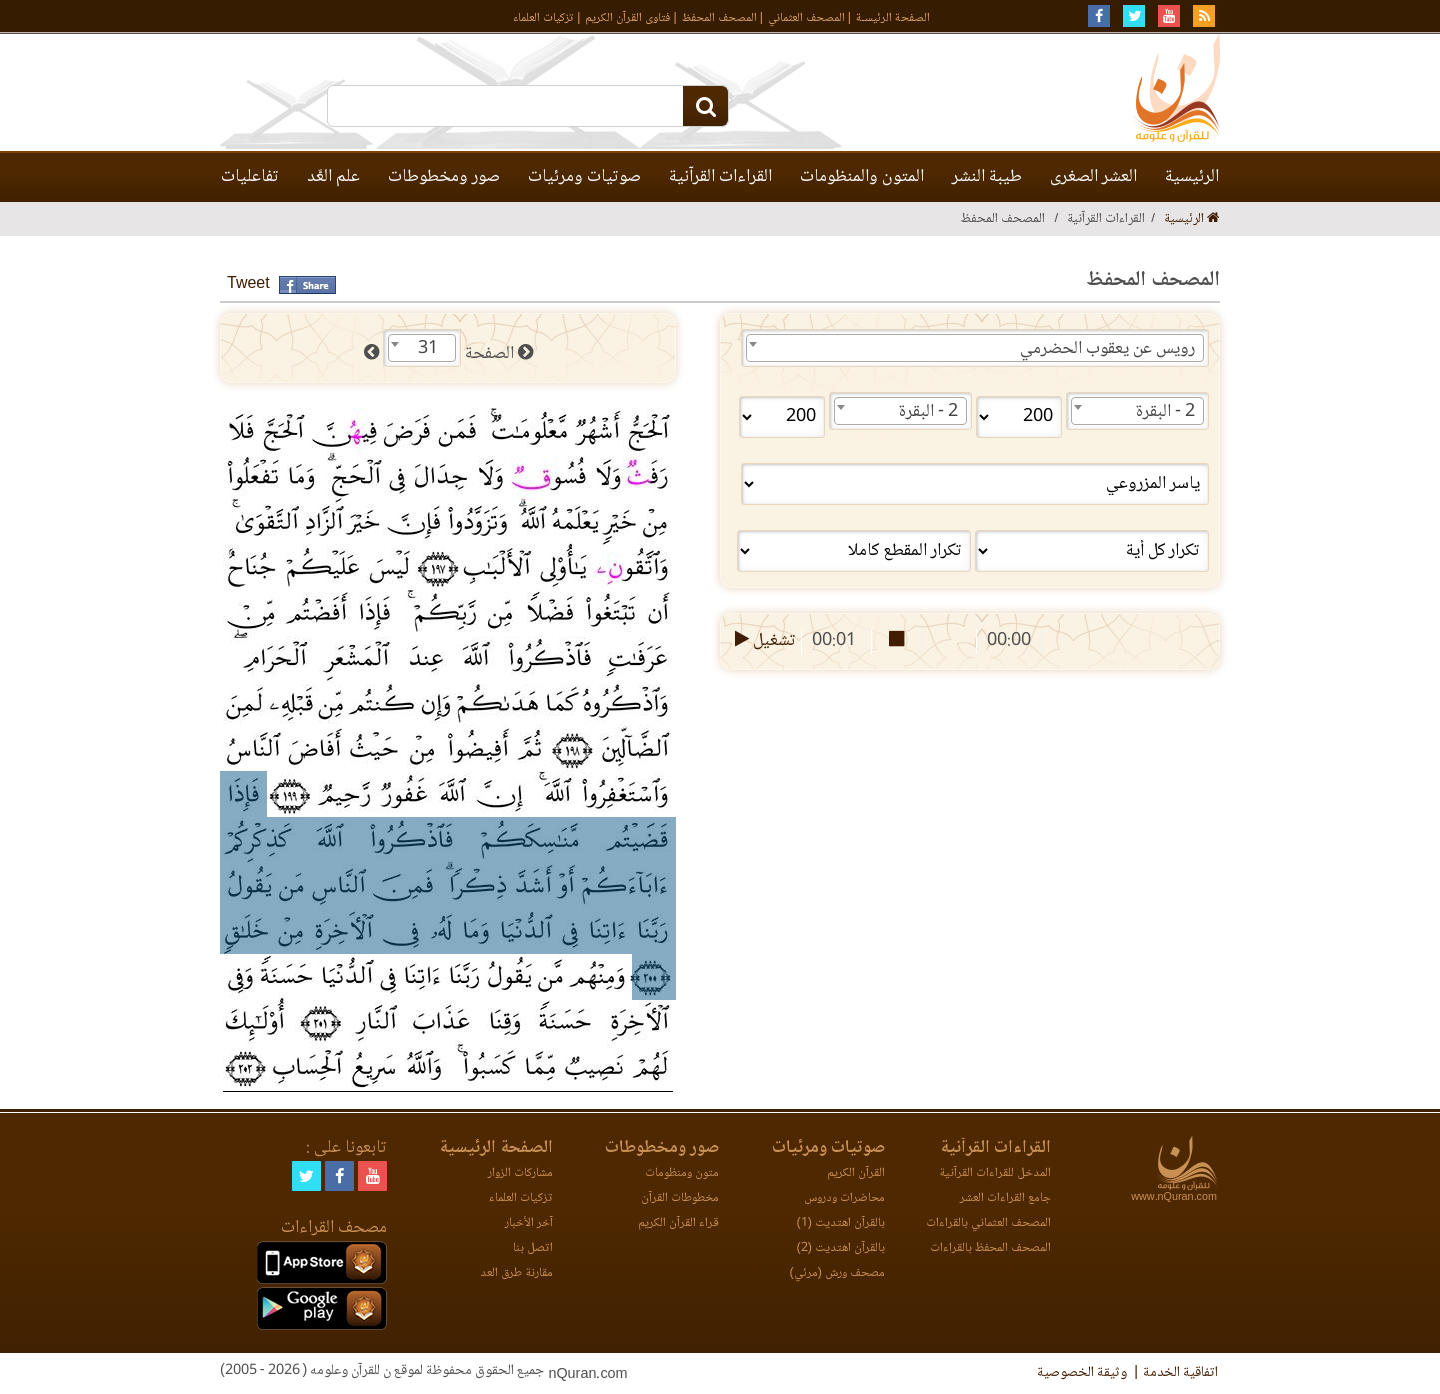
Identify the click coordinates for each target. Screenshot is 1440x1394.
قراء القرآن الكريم (678, 1223)
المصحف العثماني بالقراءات (988, 1223)
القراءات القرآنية (720, 177)
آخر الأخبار (529, 1223)
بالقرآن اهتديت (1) (841, 1223)
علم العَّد (333, 177)
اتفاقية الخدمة (1180, 1373)
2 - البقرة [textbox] (1165, 412)
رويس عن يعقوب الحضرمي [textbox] (1107, 349)
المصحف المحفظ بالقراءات (990, 1248)
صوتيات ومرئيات (584, 177)
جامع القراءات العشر (1005, 1198)
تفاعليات (250, 177)
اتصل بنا (533, 1248)
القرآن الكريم (856, 1173)
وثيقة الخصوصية (1082, 1373)
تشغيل (763, 641)
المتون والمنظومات (862, 177)
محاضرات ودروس (844, 1198)
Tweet (248, 284)
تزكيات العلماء (543, 18)
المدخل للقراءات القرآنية (995, 1173)
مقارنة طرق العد (516, 1273)
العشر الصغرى (1093, 177)
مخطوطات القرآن (680, 1198)
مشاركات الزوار (520, 1173)
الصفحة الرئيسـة (893, 18)
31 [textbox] (428, 349)
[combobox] (975, 348)
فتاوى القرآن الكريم (627, 18)
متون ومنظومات (682, 1173)
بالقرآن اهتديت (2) (841, 1248)
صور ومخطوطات (444, 177)
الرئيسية (1192, 177)
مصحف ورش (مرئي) (837, 1273)
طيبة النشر (987, 177)
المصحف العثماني (806, 18)
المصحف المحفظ (719, 18)
